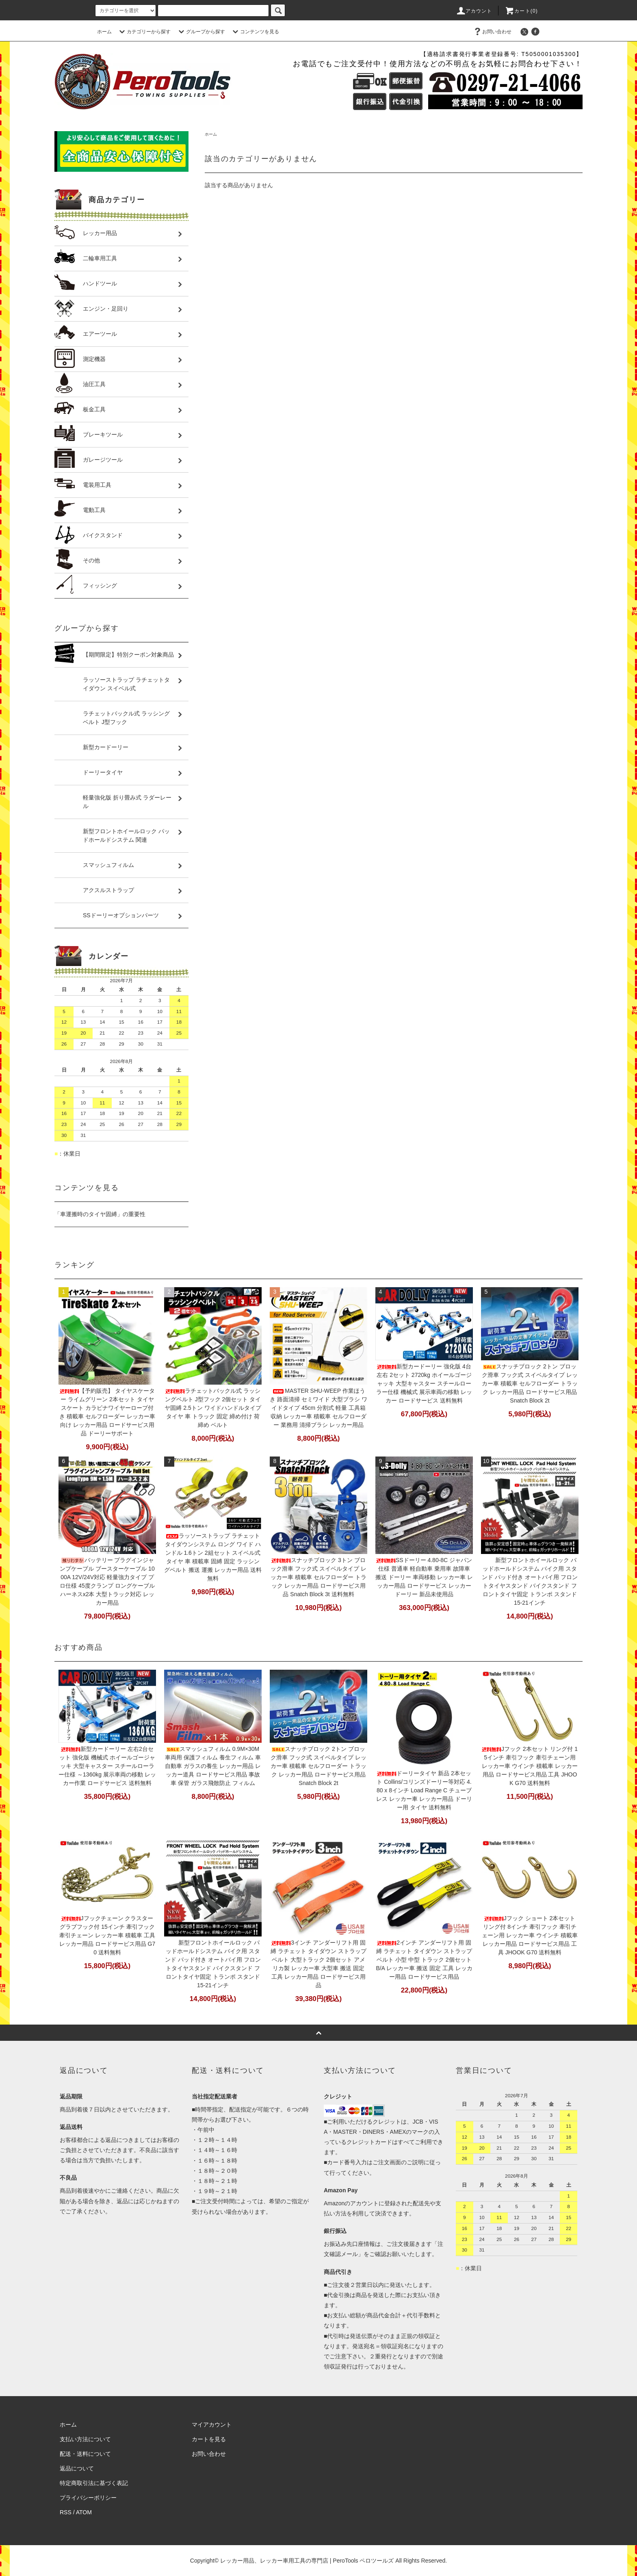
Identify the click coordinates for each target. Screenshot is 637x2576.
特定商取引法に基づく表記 (94, 2483)
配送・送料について (85, 2454)
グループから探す (200, 32)
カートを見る (209, 2439)
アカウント (474, 11)
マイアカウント (212, 2424)
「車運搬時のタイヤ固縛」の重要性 (99, 1214)
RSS (66, 2512)
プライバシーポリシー (88, 2497)
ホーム (104, 32)
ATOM (84, 2512)
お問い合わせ (491, 32)
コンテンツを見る (254, 32)
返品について (77, 2468)
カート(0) (521, 11)
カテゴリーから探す (144, 32)
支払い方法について (85, 2439)
